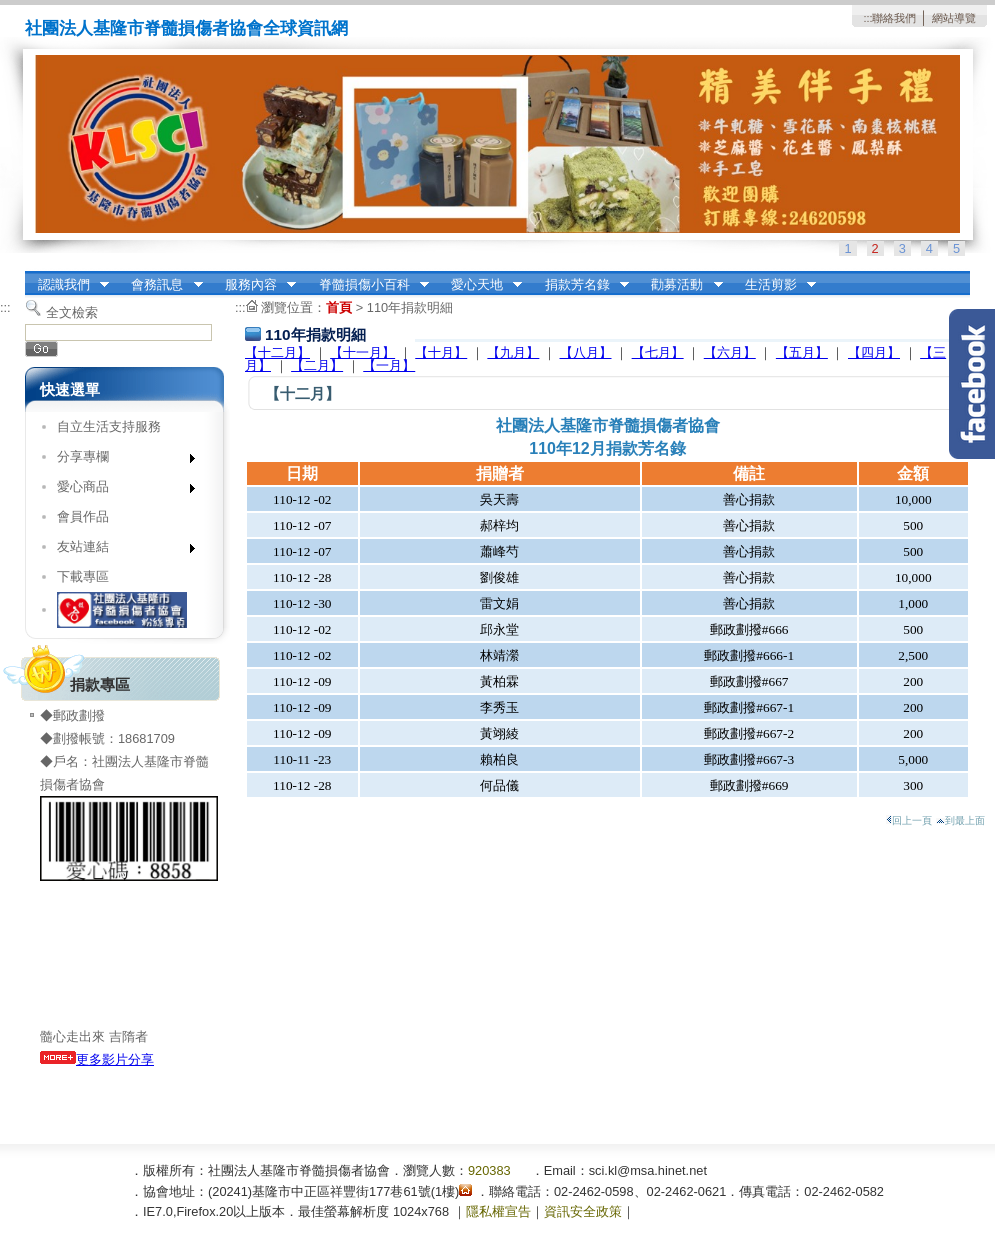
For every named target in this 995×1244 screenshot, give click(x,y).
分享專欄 (119, 460)
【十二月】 (277, 352)
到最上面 (960, 820)
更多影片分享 (97, 1059)
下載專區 (83, 576)
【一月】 (389, 365)
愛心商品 (119, 490)
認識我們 (67, 285)
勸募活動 (681, 285)
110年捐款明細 (410, 307)
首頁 (339, 307)
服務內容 (254, 285)
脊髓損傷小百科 (367, 285)
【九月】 (513, 352)
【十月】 (441, 352)
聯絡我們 (894, 18)
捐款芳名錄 (580, 285)
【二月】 (317, 365)
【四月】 (874, 352)
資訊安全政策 (583, 1211)
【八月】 (586, 352)
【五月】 (802, 352)
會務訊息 (161, 285)
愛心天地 (480, 285)
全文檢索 (72, 312)
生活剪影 (774, 285)
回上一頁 (909, 820)
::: (867, 18)
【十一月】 (362, 352)
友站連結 (119, 550)
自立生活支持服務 (109, 426)
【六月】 (730, 352)
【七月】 (658, 352)
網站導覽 (954, 18)
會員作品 (83, 516)
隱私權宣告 (498, 1211)
